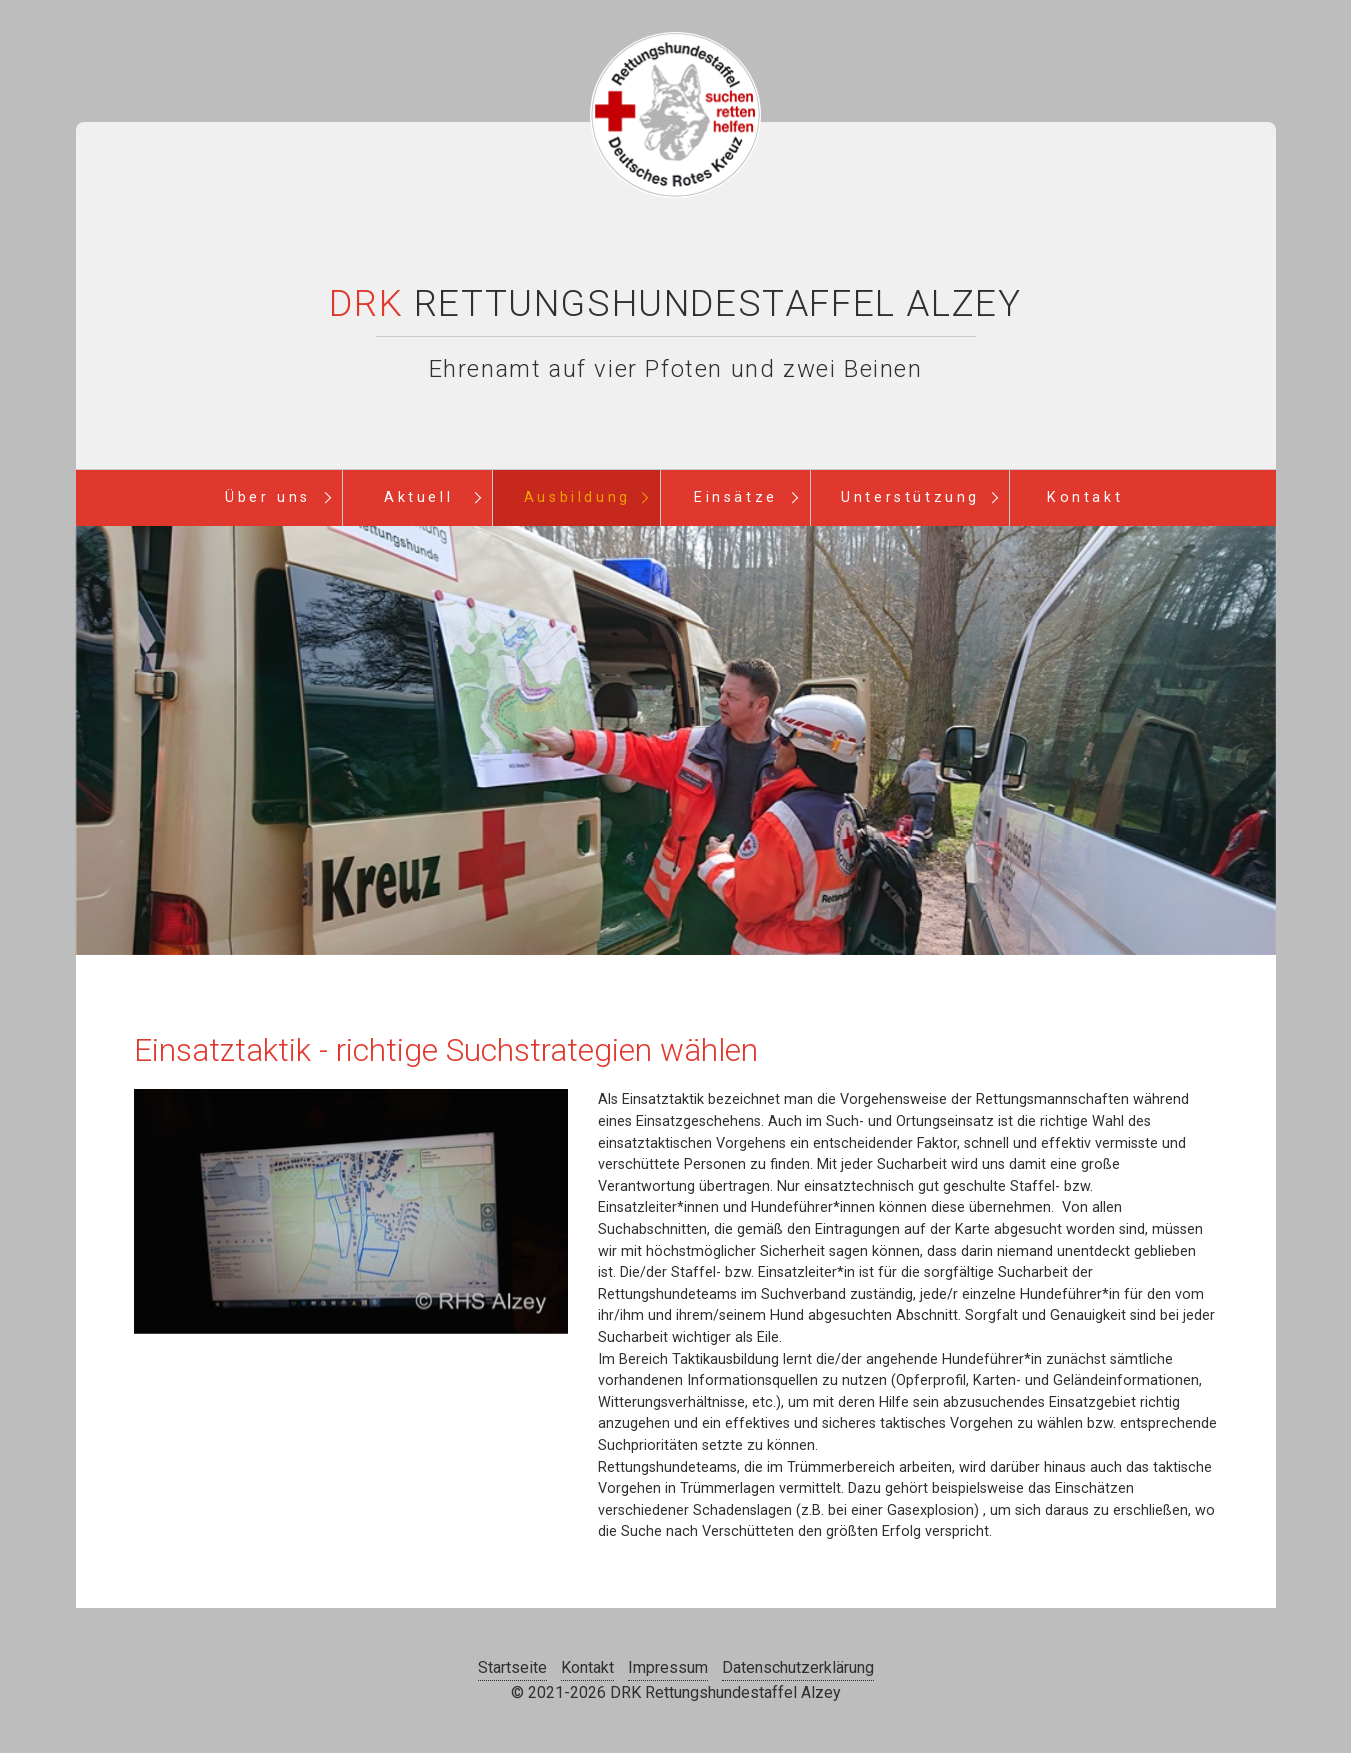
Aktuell (418, 497)
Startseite (512, 1667)
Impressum (668, 1667)
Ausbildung (577, 497)
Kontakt (1085, 497)
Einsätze (736, 497)
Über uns (268, 497)
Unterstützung (910, 497)
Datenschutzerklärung (798, 1667)
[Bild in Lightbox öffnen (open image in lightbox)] (351, 1211)
